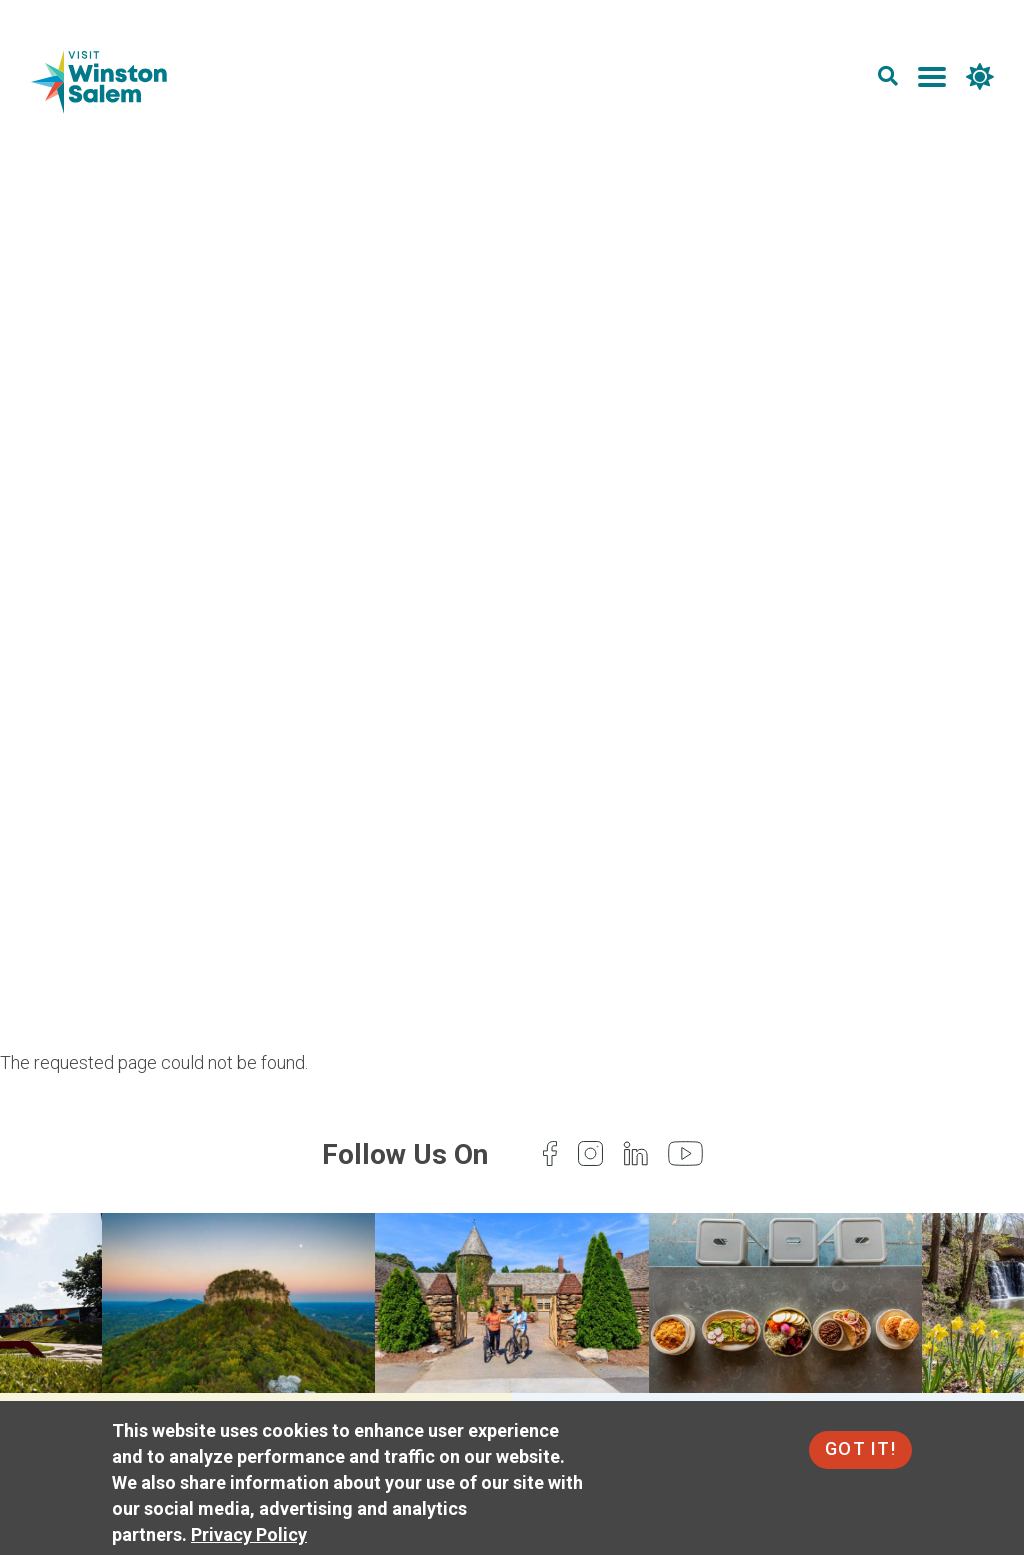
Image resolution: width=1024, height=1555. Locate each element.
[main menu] (930, 80)
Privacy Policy (249, 1534)
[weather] (978, 80)
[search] (886, 80)
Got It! (860, 1448)
